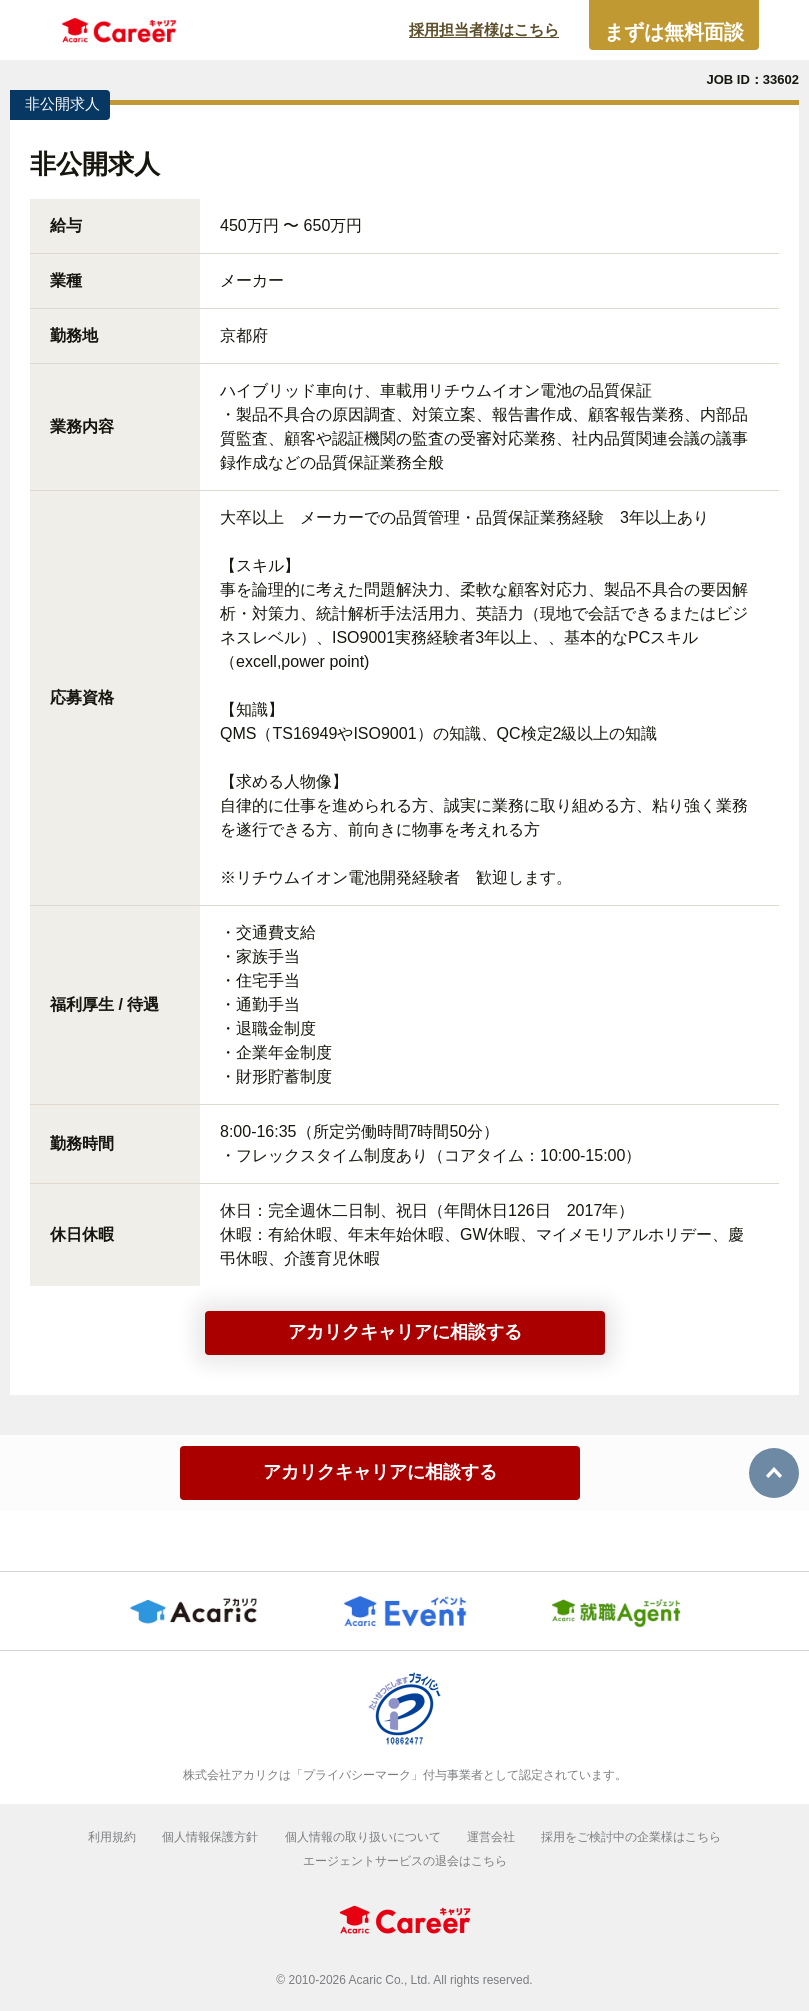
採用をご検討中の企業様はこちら (631, 1837)
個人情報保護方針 (210, 1837)
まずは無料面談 (674, 32)
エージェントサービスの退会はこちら (405, 1861)
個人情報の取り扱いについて (363, 1837)
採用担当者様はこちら (484, 29)
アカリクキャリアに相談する (405, 1332)
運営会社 (491, 1837)
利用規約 (112, 1837)
